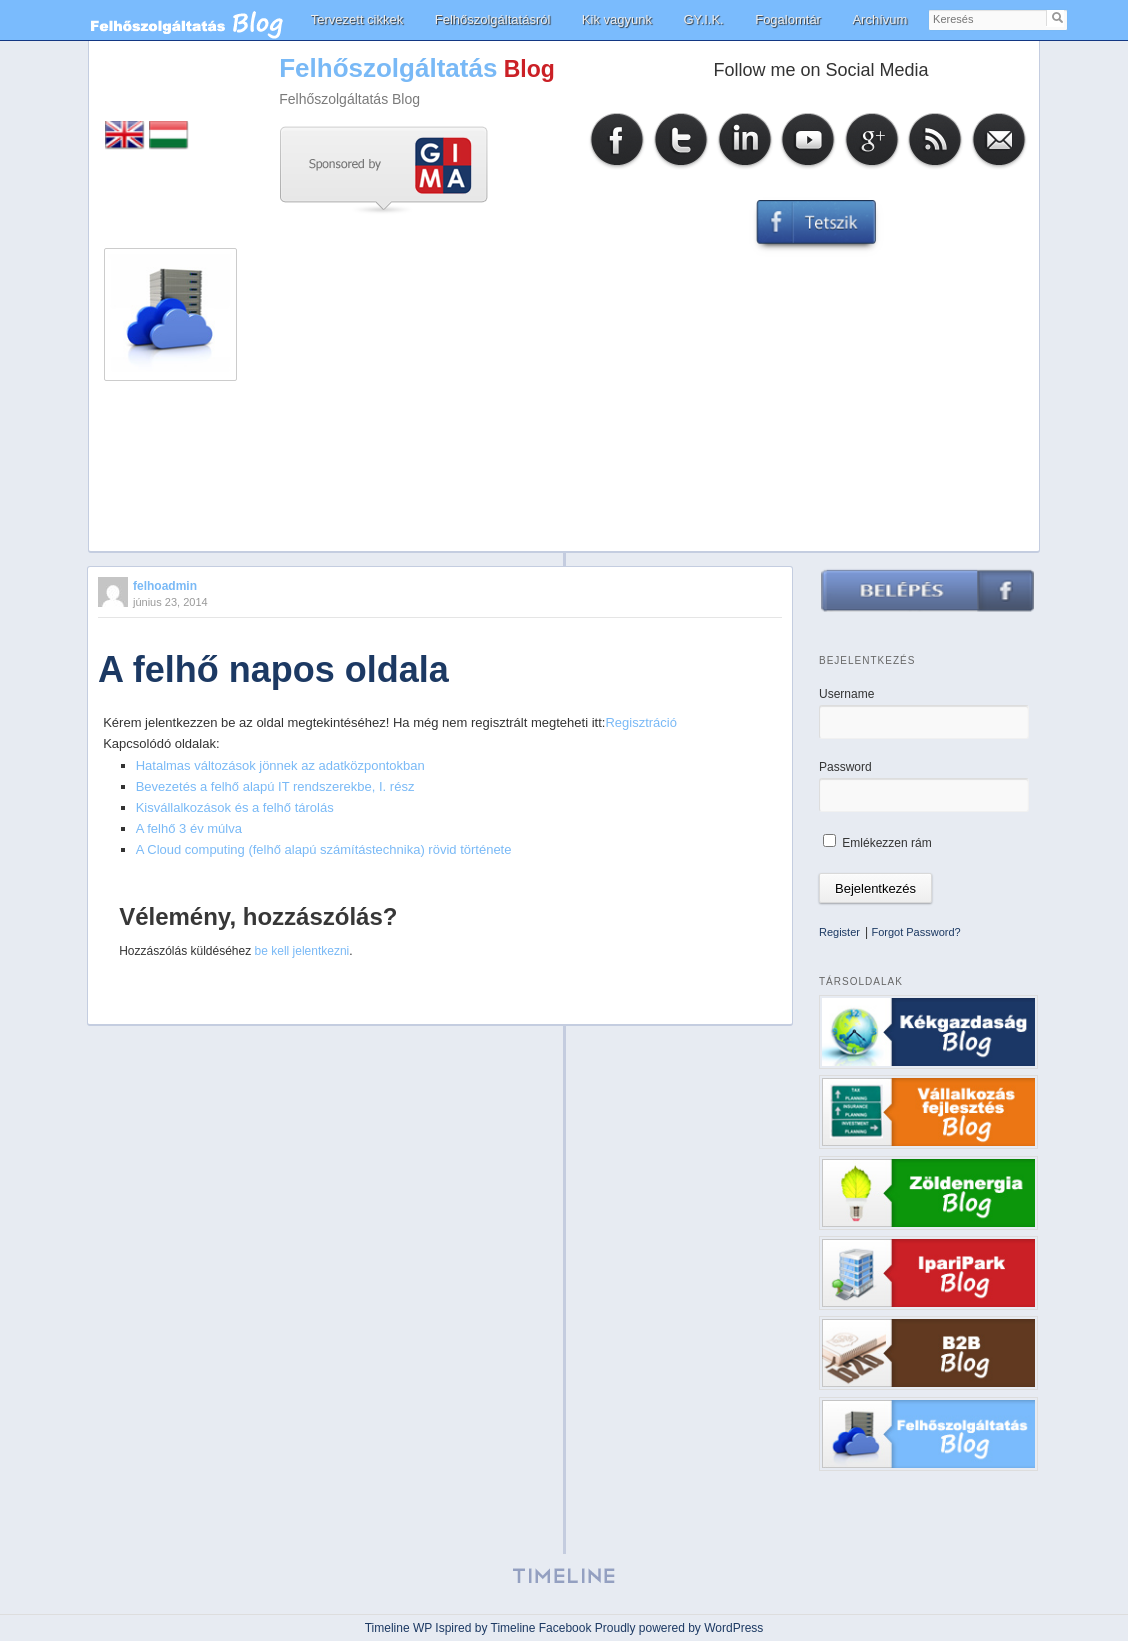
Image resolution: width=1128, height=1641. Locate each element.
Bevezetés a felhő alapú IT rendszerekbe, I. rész (275, 786)
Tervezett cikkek (357, 19)
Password (845, 767)
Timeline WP (398, 1628)
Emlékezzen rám (877, 843)
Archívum (879, 19)
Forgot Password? (915, 932)
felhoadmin (165, 586)
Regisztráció (641, 722)
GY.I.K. (703, 19)
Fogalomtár (788, 19)
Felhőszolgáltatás (388, 68)
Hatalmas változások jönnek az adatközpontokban (280, 765)
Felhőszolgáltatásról (493, 19)
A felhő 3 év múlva (189, 828)
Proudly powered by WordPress (679, 1628)
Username (846, 694)
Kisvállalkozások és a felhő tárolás (235, 807)
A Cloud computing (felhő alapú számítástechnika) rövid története (324, 849)
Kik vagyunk (617, 19)
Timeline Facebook (541, 1628)
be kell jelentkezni (302, 951)
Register (839, 932)
